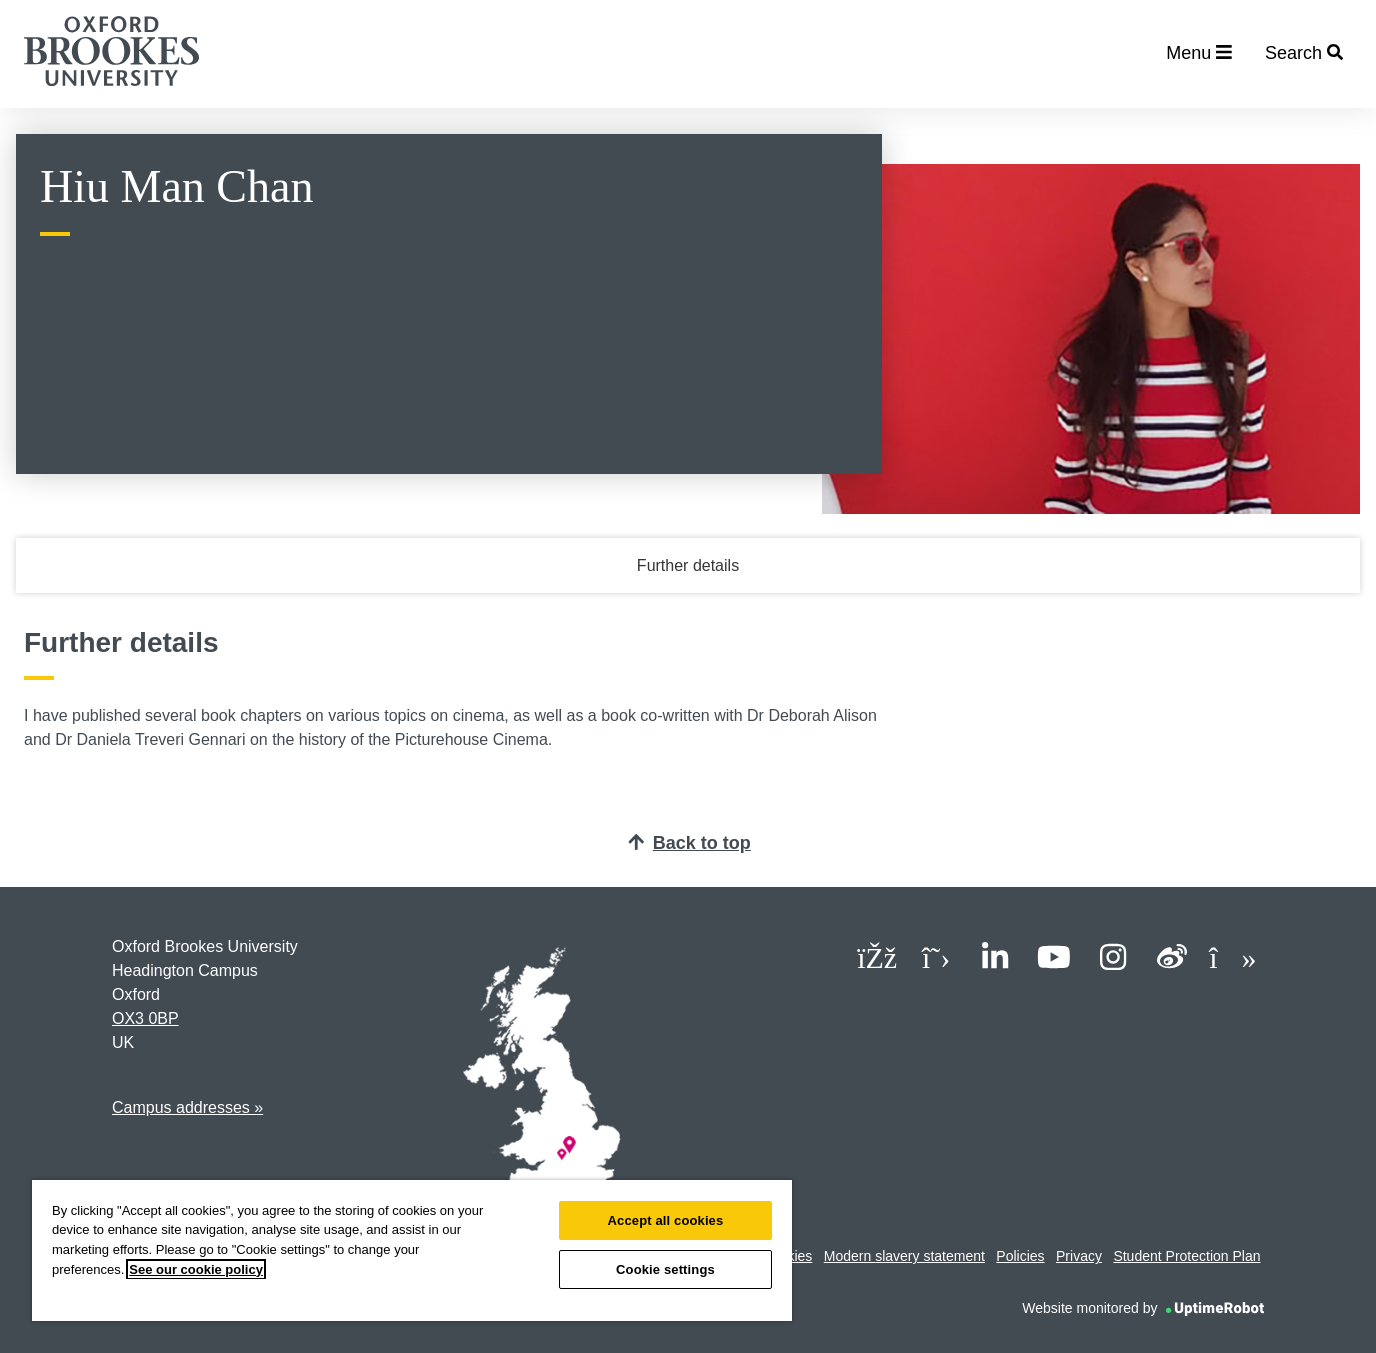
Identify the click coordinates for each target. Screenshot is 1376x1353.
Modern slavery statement (904, 1256)
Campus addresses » (187, 1107)
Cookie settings (665, 1269)
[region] (412, 1250)
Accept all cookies (666, 1220)
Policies (1020, 1256)
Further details (688, 565)
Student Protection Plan (1186, 1256)
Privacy (1079, 1256)
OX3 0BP (145, 1018)
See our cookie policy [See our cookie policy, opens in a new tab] (196, 1269)
